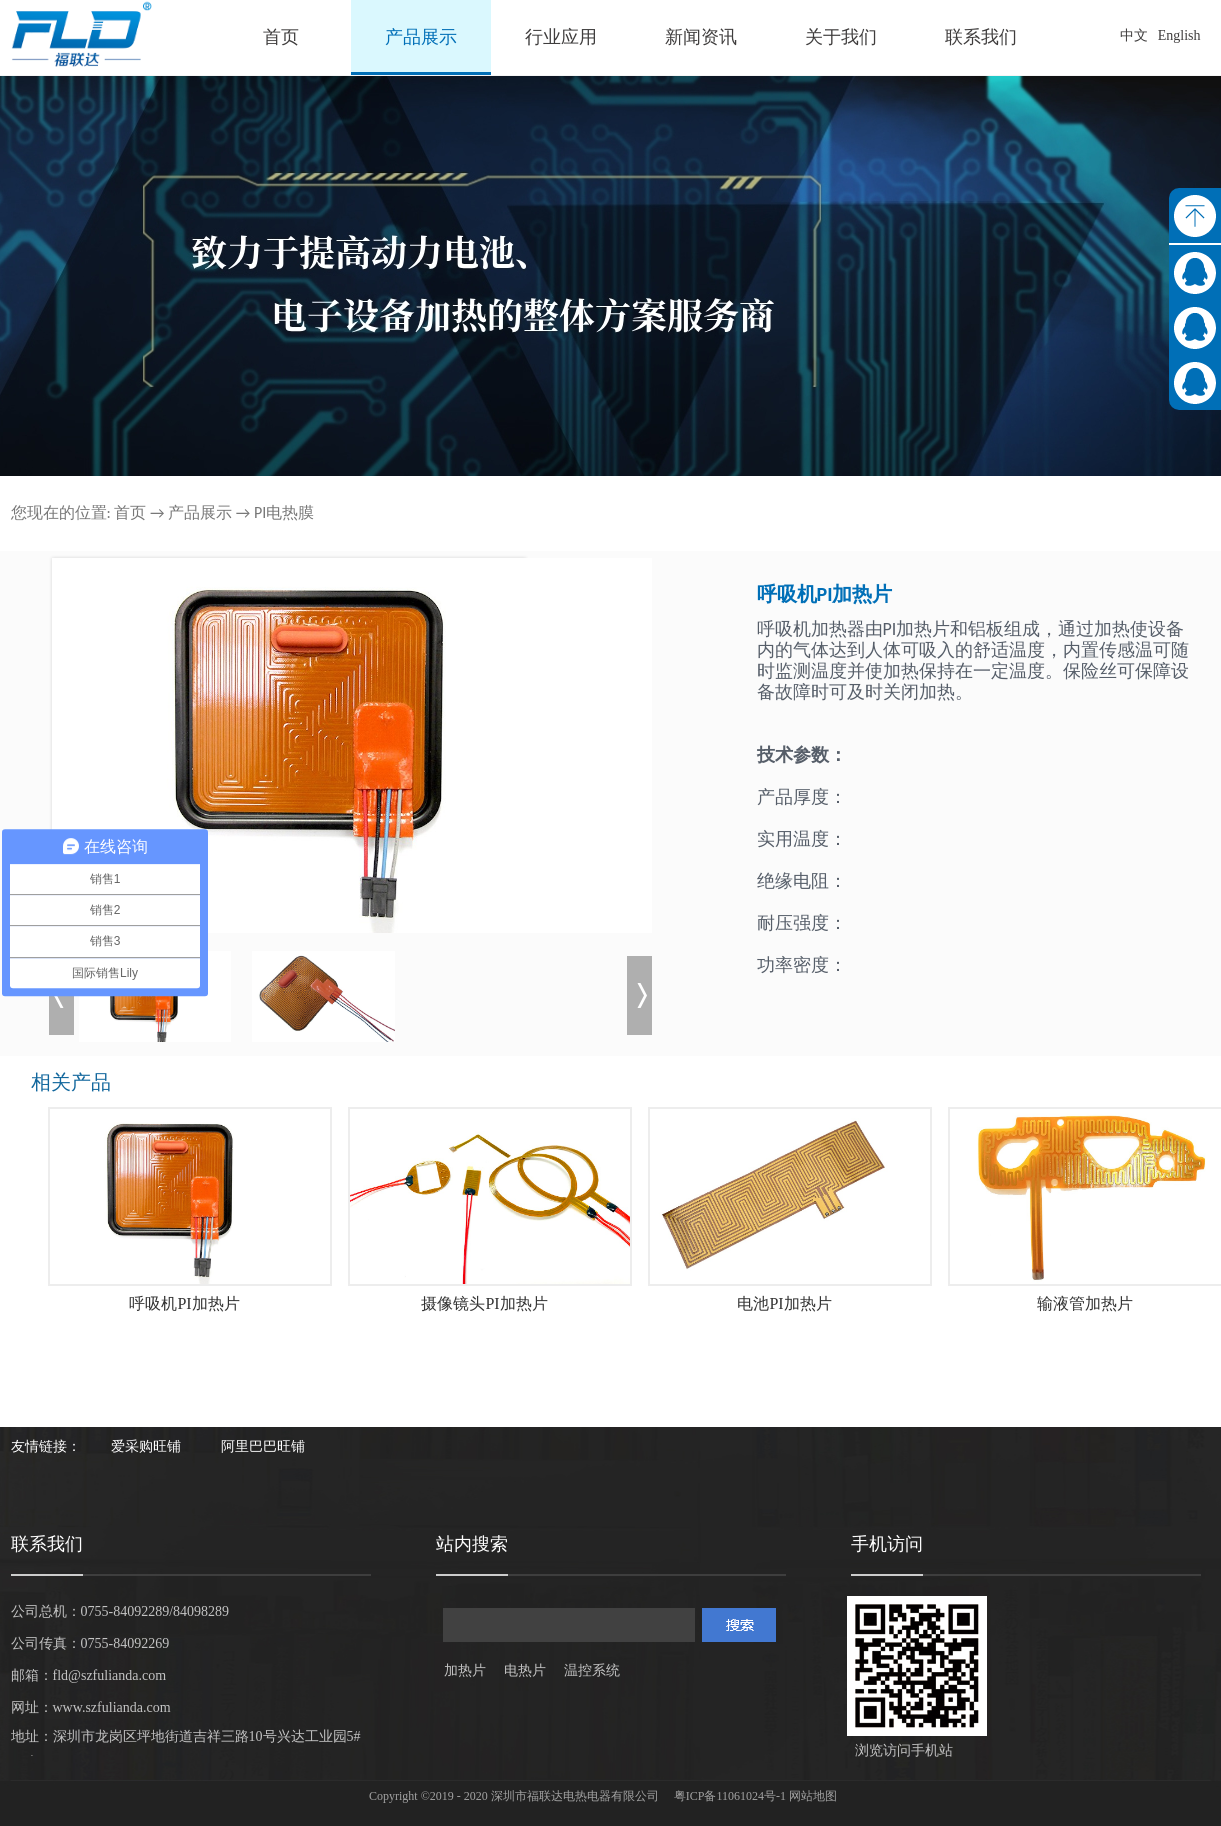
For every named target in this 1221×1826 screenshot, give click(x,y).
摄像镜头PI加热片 (484, 1303)
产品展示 (200, 512)
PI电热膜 (284, 512)
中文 (1134, 35)
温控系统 (592, 1670)
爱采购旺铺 (146, 1446)
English (1179, 35)
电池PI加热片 (784, 1303)
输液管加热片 (1085, 1303)
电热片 (525, 1670)
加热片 (465, 1670)
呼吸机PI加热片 (184, 1303)
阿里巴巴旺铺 (263, 1446)
